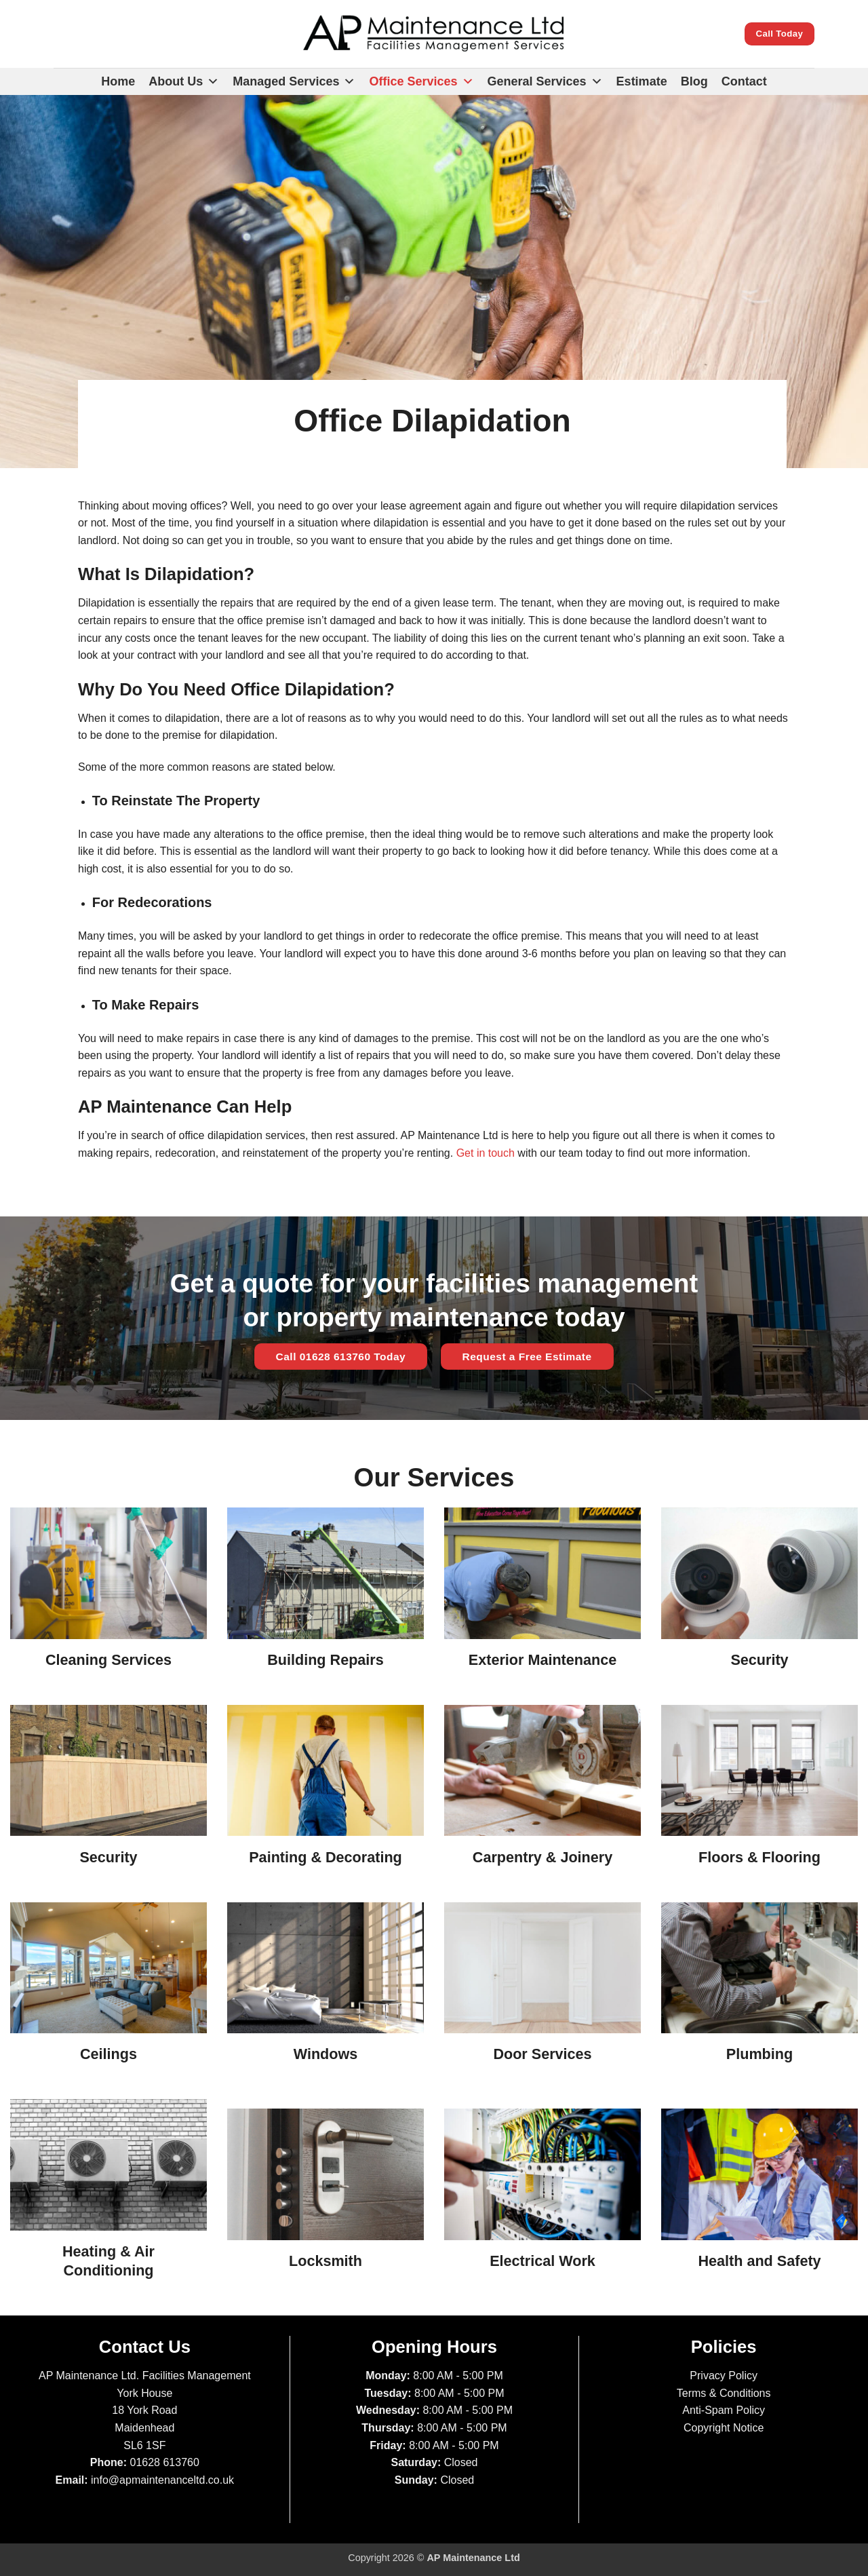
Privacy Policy (723, 2375)
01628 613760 (164, 2462)
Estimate (641, 81)
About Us (184, 81)
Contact (744, 81)
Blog (694, 81)
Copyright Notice (724, 2428)
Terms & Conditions (724, 2393)
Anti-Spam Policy (723, 2410)
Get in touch (485, 1153)
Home (118, 81)
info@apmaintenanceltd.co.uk (162, 2480)
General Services (545, 81)
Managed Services (294, 81)
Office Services (421, 81)
